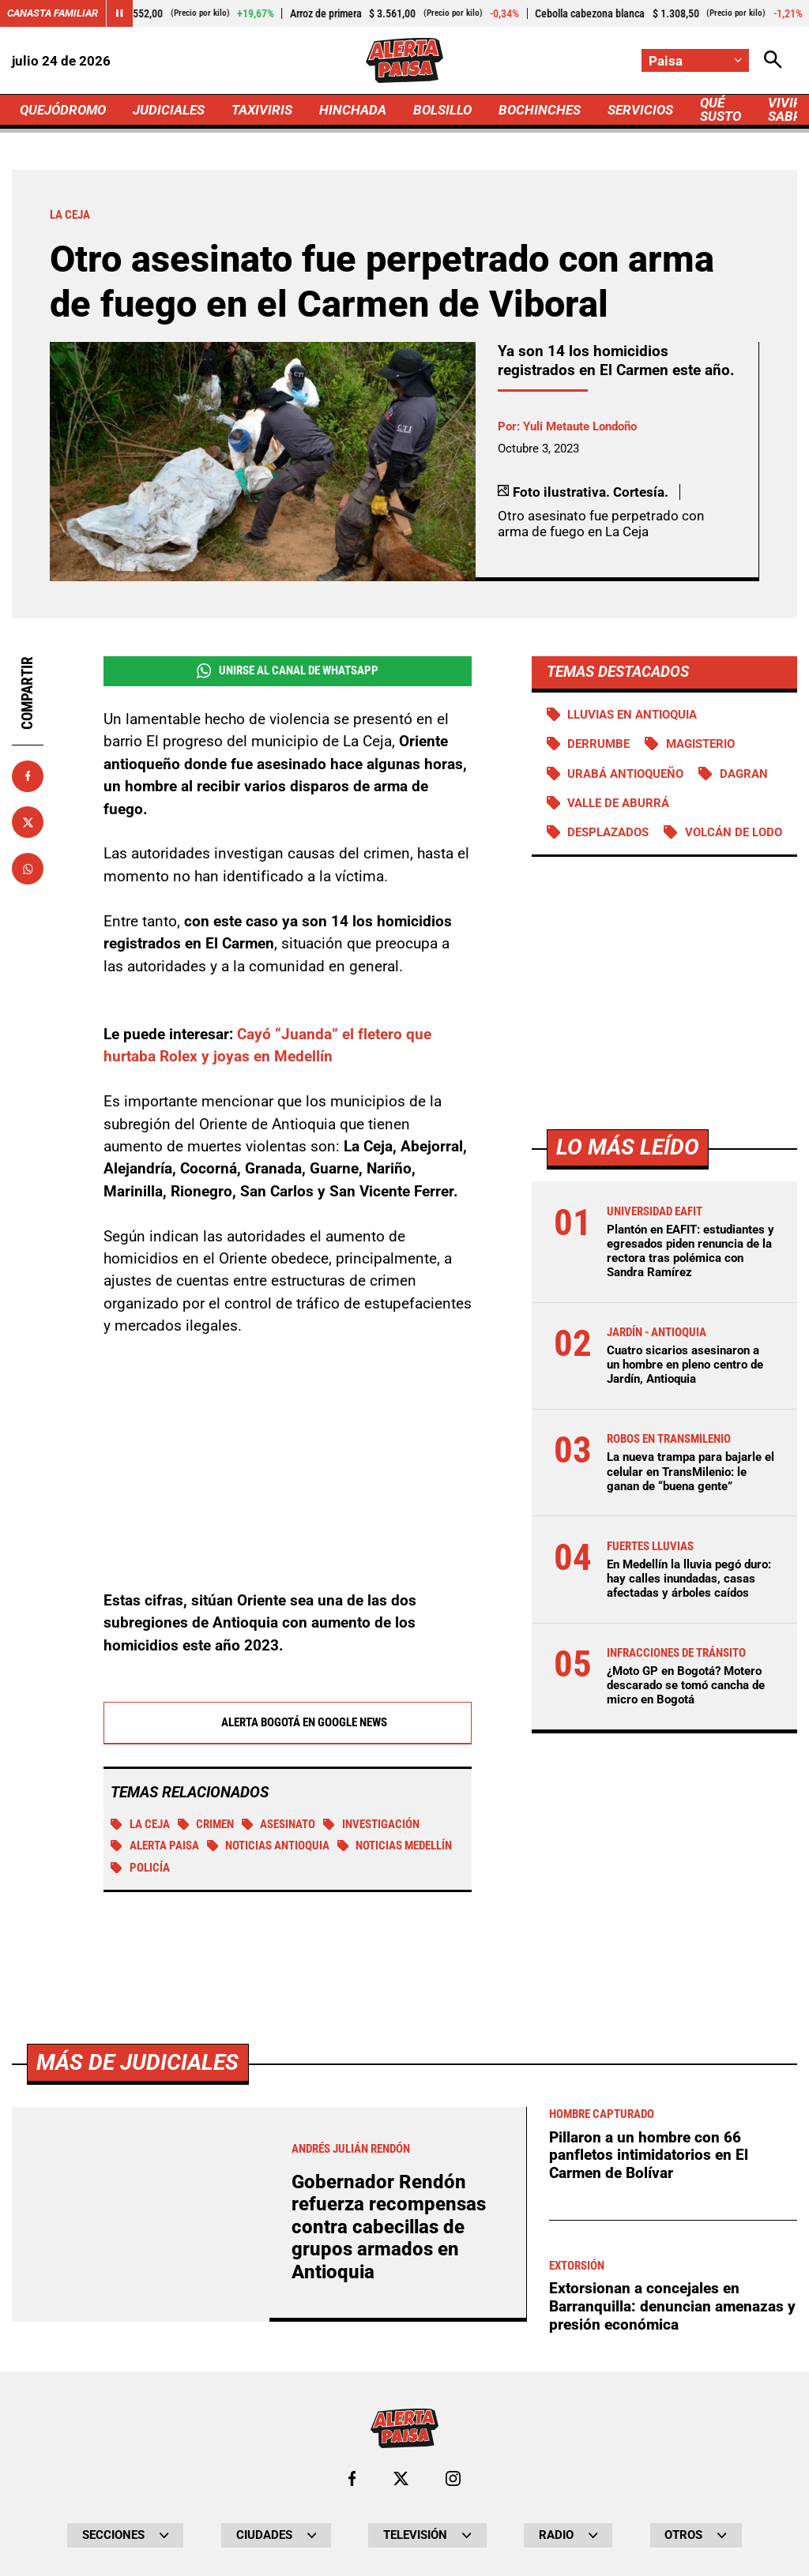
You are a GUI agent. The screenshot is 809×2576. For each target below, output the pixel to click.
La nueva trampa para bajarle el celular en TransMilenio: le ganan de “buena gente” (690, 1471)
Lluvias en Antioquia (632, 715)
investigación (371, 1825)
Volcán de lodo (733, 832)
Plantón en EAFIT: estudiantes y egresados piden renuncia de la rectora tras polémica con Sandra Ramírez (690, 1251)
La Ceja (140, 1825)
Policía (140, 1868)
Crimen (206, 1825)
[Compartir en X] (27, 822)
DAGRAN (744, 774)
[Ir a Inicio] (404, 60)
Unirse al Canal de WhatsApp (287, 670)
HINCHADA (352, 110)
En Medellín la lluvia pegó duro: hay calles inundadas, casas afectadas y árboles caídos (689, 1578)
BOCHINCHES (540, 110)
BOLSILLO (442, 110)
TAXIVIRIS (261, 110)
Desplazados (608, 832)
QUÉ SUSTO (720, 109)
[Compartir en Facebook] (27, 776)
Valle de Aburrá (618, 803)
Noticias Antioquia (268, 1846)
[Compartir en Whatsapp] (27, 868)
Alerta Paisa (155, 1846)
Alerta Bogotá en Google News (287, 1723)
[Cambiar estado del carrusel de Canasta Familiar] (119, 13)
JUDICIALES (169, 110)
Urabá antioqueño (625, 774)
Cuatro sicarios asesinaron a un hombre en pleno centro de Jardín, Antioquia (685, 1364)
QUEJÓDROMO (63, 110)
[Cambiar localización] (695, 60)
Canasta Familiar (52, 13)
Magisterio (700, 744)
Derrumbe (598, 744)
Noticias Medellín (395, 1846)
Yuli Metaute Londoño (580, 426)
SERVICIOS (640, 110)
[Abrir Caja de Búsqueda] (773, 60)
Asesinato (279, 1825)
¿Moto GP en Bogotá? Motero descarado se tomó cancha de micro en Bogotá (686, 1685)
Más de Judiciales (137, 2503)
